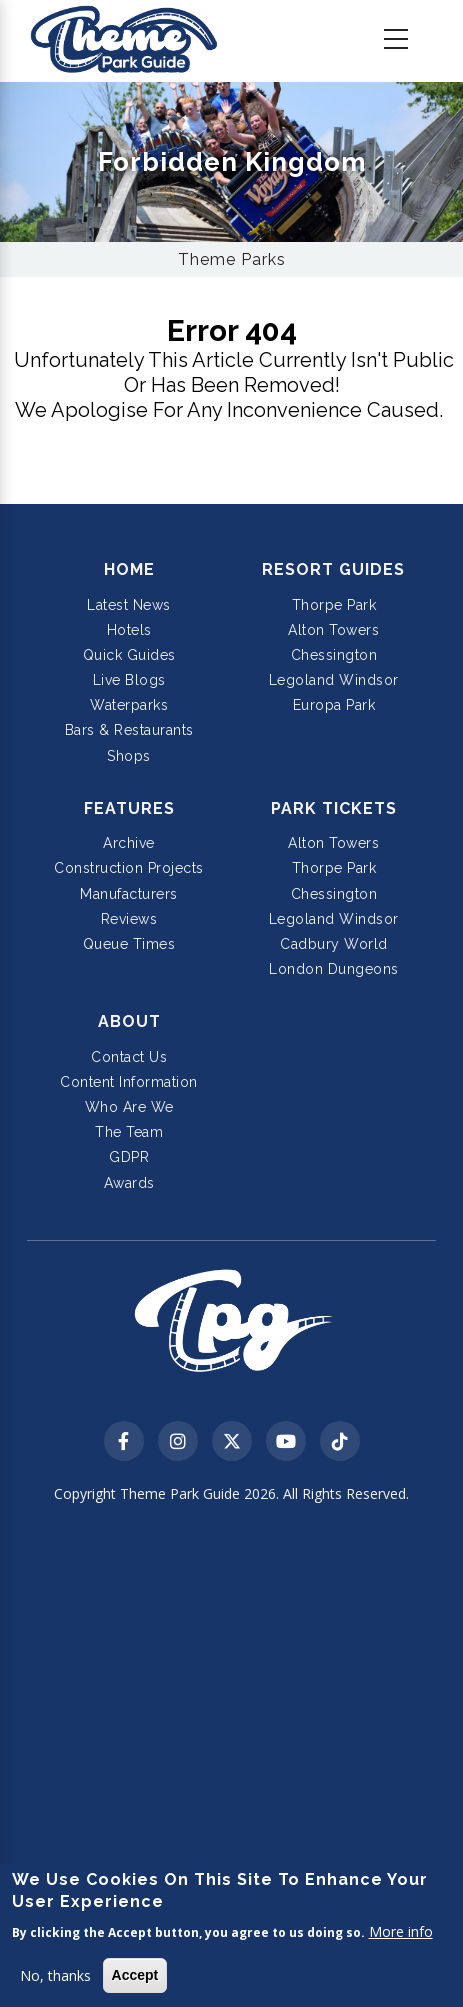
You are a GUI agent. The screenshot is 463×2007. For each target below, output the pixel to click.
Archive (129, 843)
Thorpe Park (334, 605)
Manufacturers (129, 894)
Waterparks (129, 705)
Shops (129, 756)
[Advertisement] (231, 1757)
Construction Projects (129, 868)
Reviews (129, 919)
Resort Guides (333, 569)
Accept (135, 1975)
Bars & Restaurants (129, 730)
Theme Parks (232, 259)
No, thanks (55, 1975)
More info (401, 1931)
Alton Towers (333, 630)
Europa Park (334, 705)
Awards (129, 1183)
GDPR (129, 1157)
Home (129, 569)
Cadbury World (334, 944)
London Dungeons (334, 969)
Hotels (129, 630)
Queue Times (129, 944)
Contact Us (129, 1057)
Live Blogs (129, 680)
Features (129, 808)
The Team (129, 1132)
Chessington (334, 655)
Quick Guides (129, 655)
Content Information (129, 1082)
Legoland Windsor (334, 680)
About (129, 1021)
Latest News (129, 605)
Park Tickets (334, 808)
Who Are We (129, 1107)
